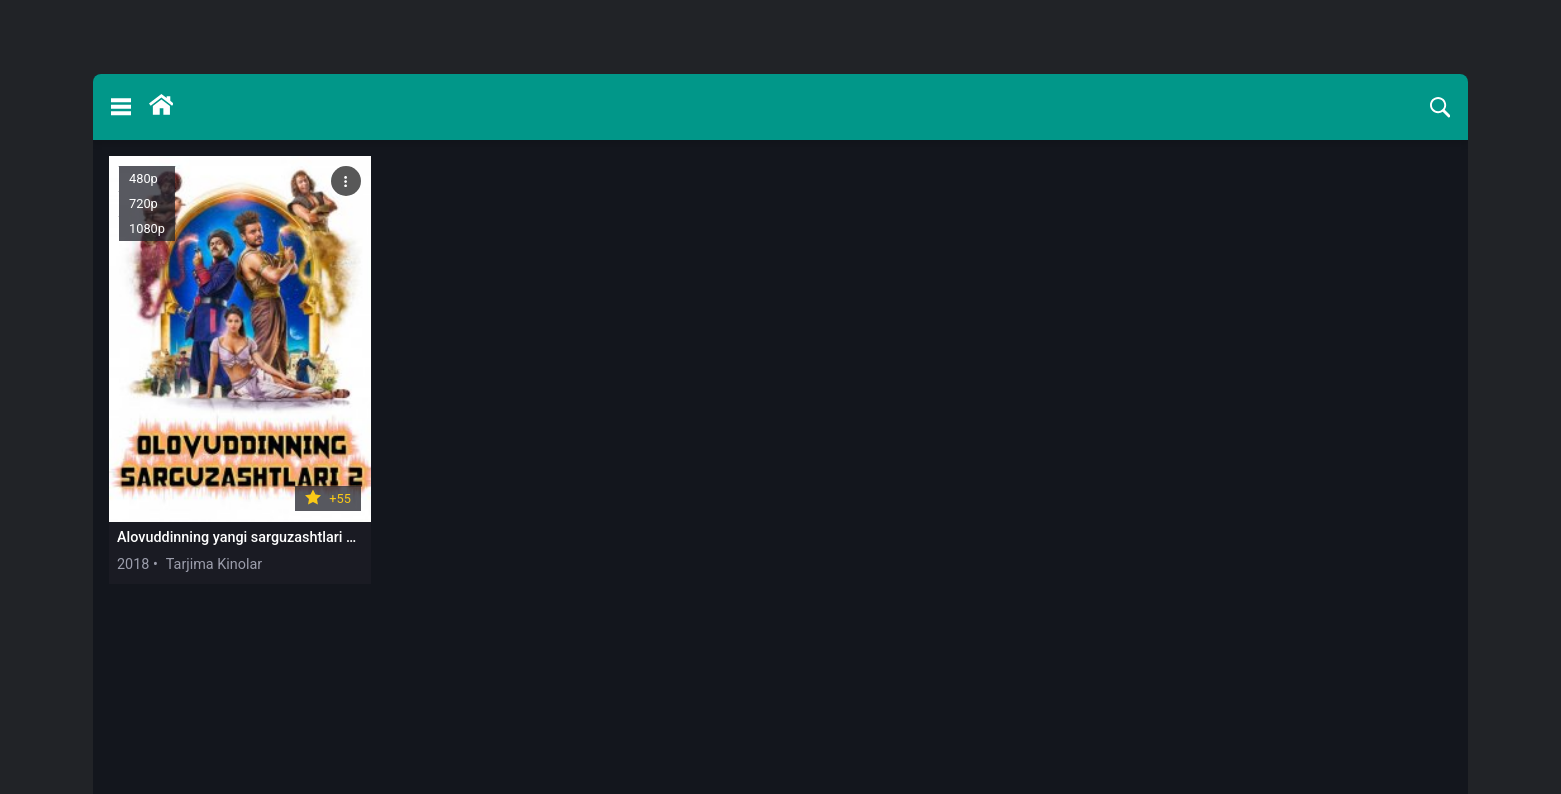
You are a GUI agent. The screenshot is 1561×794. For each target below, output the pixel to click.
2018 (133, 564)
